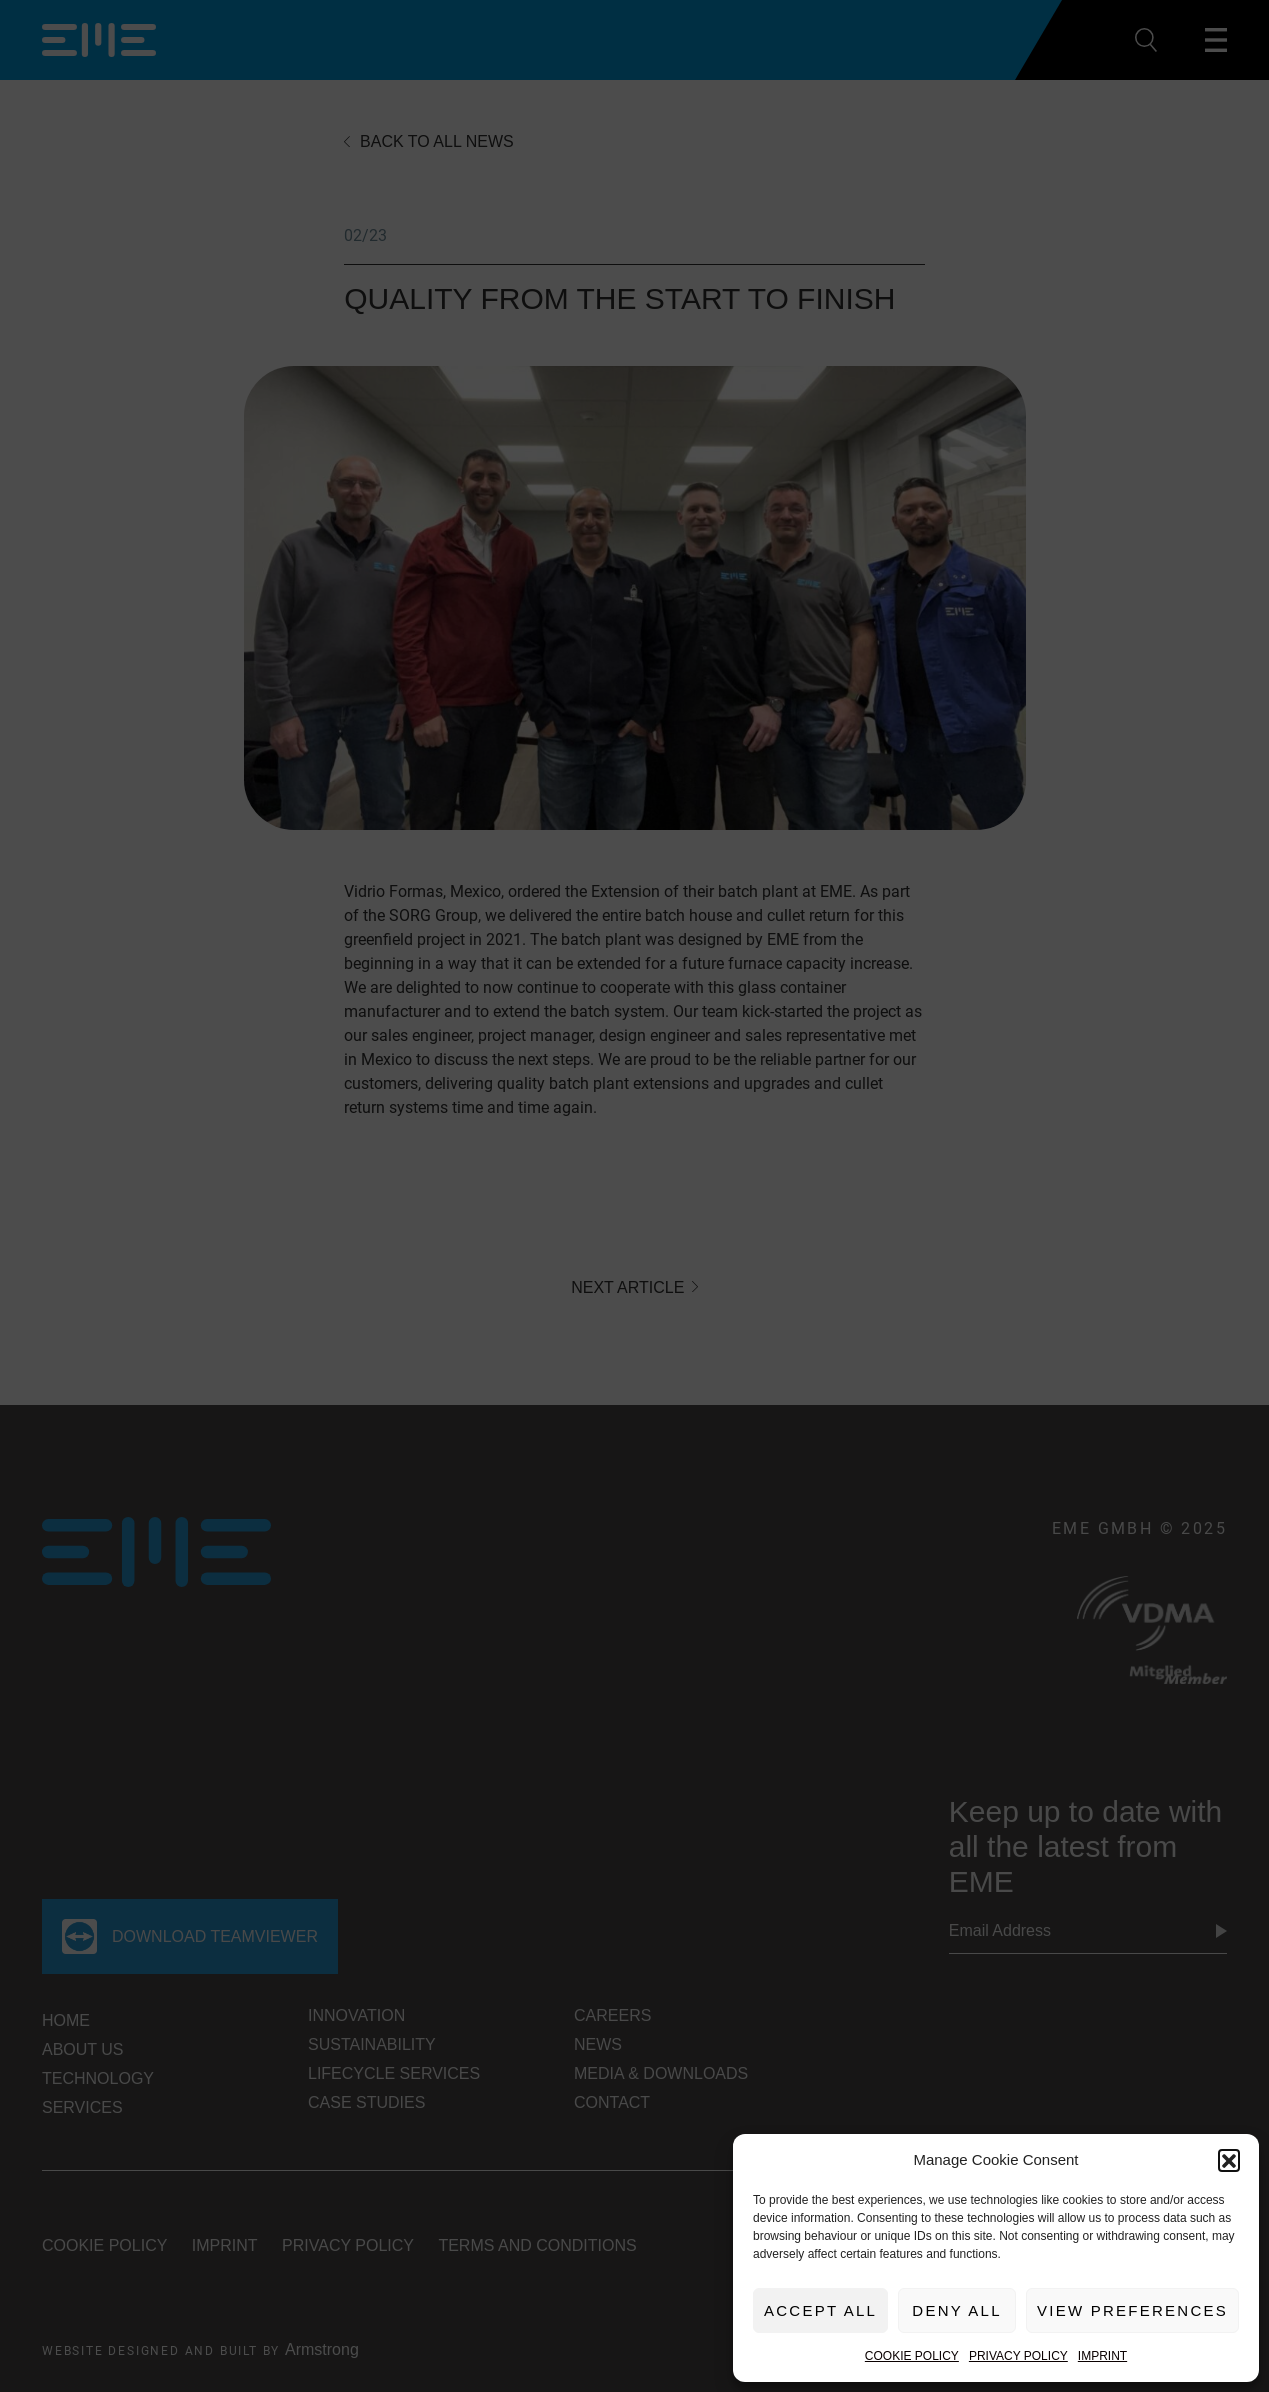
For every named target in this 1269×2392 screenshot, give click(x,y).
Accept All (820, 2310)
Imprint (1102, 2356)
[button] (1229, 2160)
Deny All (956, 2310)
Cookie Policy (912, 2356)
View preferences (1132, 2310)
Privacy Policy (1018, 2356)
